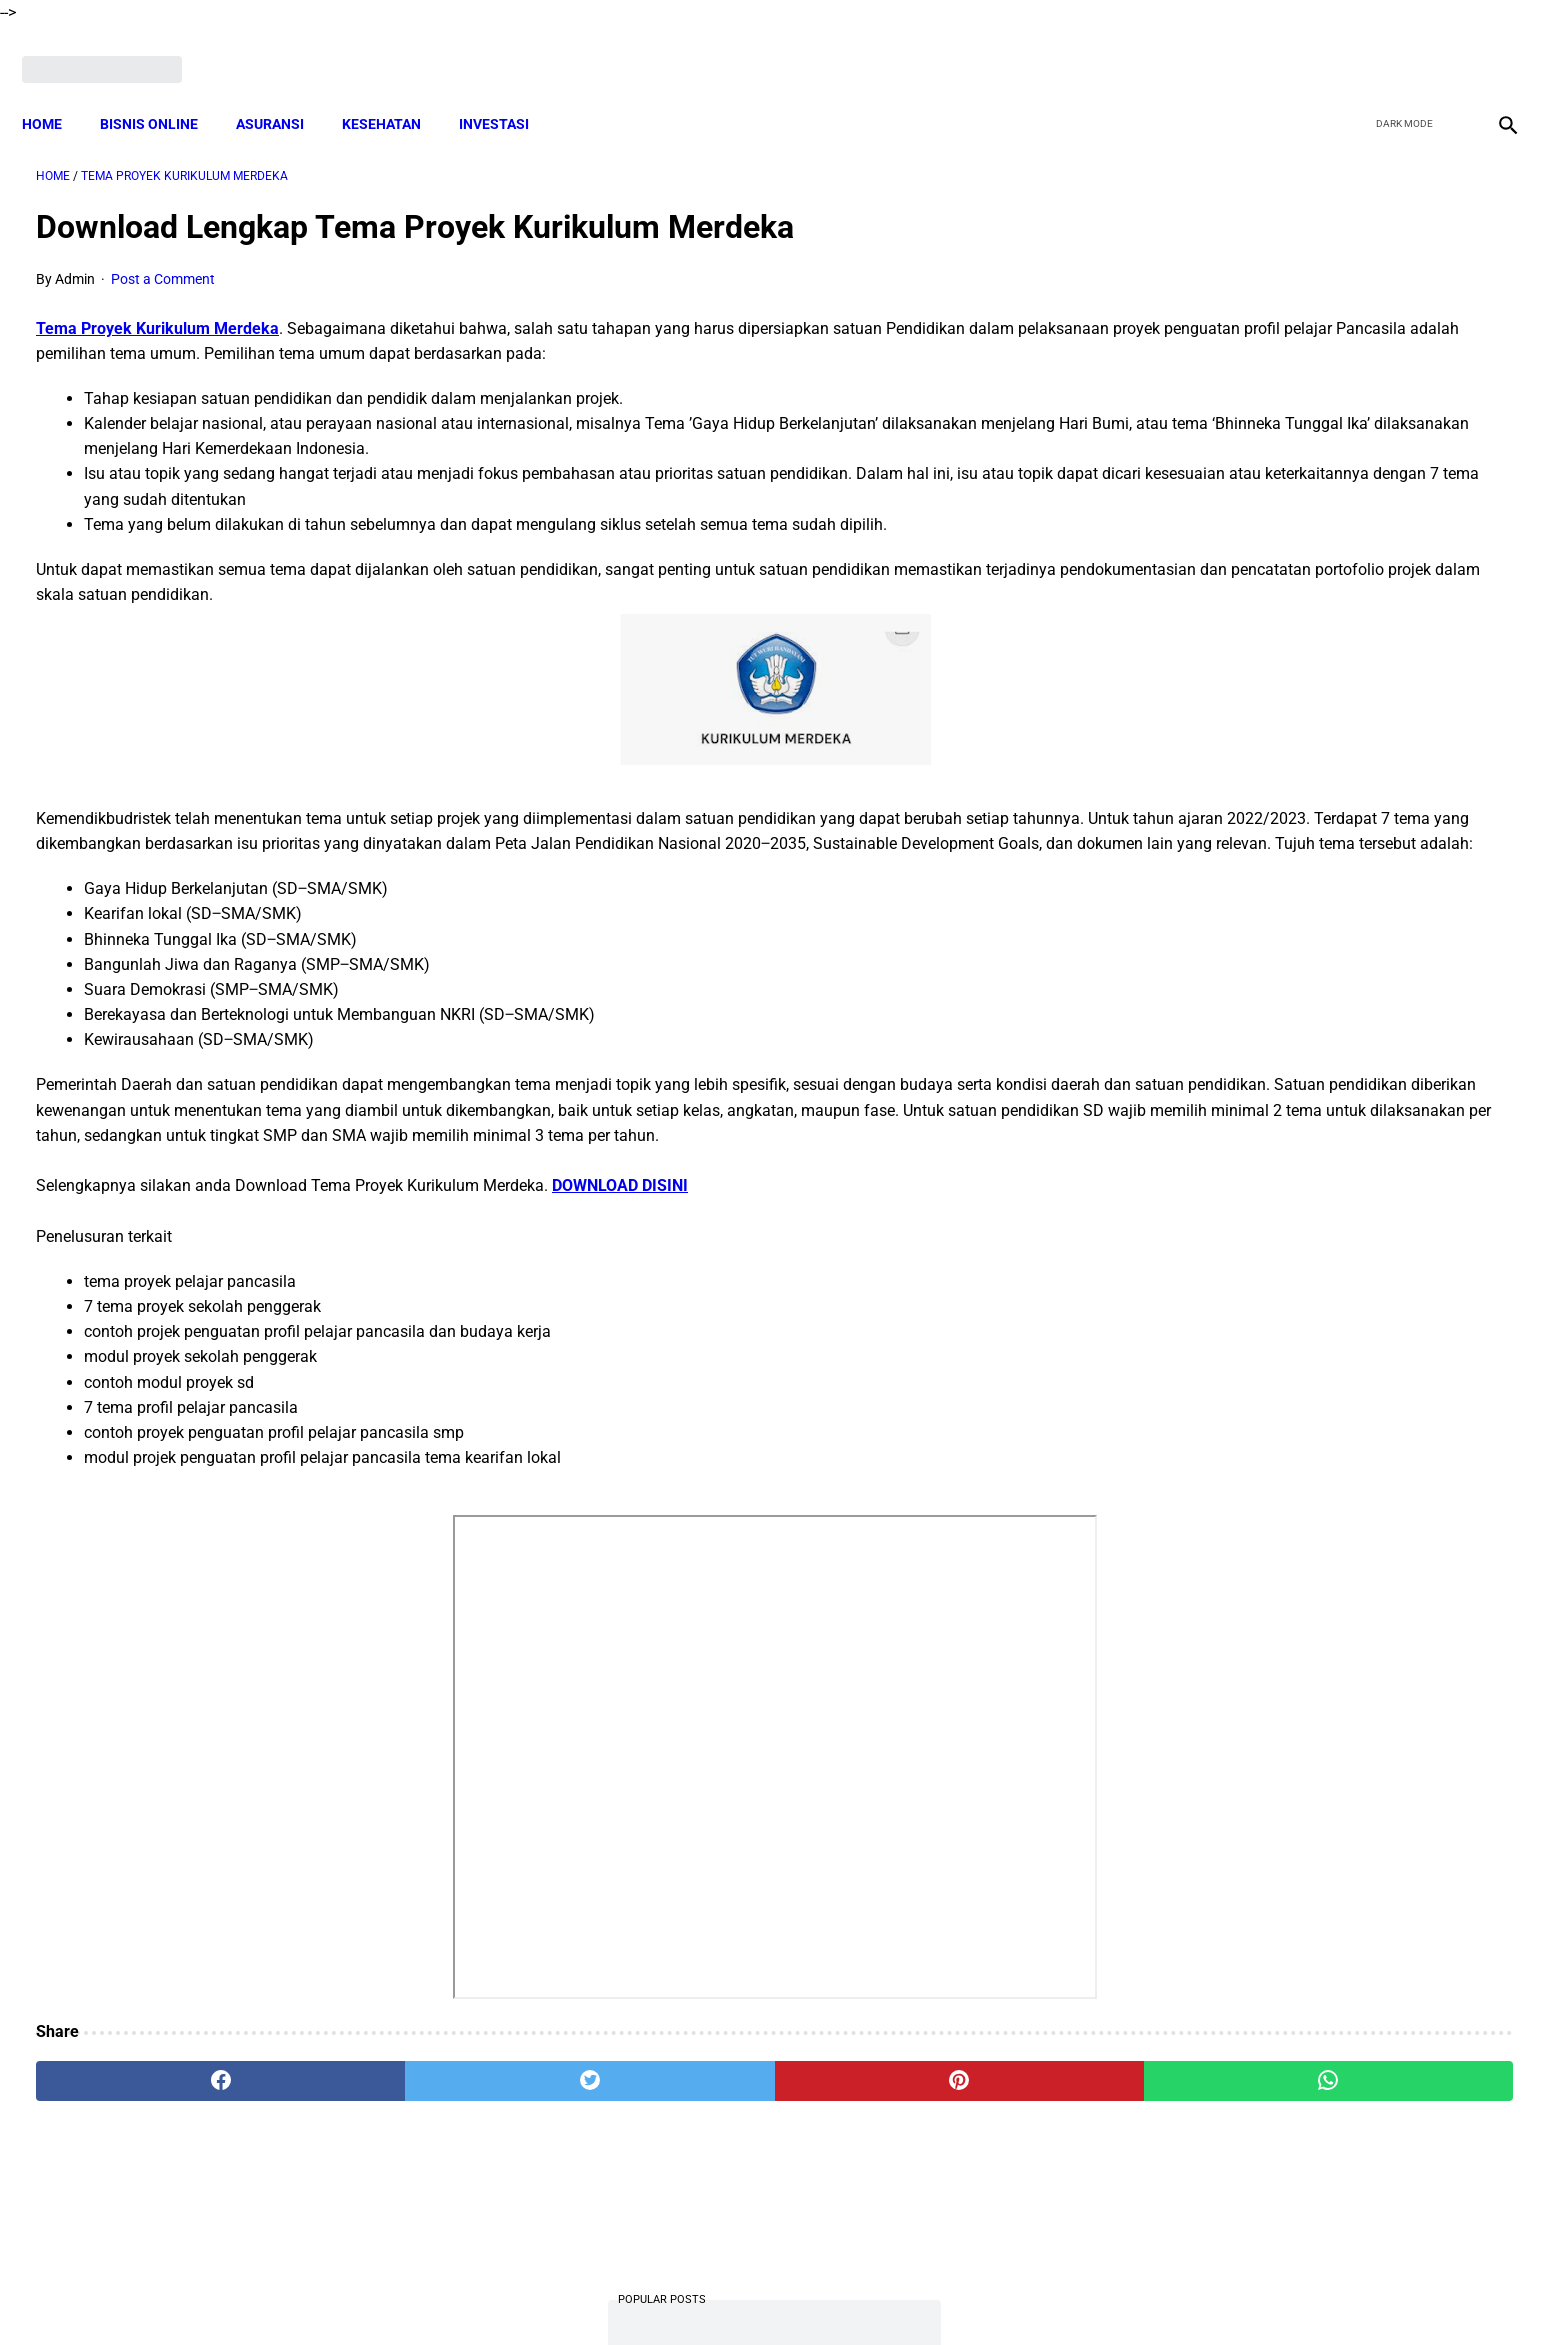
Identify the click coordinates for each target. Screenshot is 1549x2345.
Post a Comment (163, 259)
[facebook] (1350, 47)
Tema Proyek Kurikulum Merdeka (157, 308)
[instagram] (1491, 47)
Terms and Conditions (733, 2294)
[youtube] (1444, 47)
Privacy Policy (864, 2294)
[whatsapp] (908, 2111)
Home (56, 90)
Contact (952, 2294)
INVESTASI (508, 90)
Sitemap (1022, 2294)
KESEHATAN (395, 90)
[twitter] (1397, 47)
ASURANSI (284, 90)
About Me (532, 2294)
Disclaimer (614, 2294)
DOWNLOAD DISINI (620, 1216)
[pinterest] (658, 2111)
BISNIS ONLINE (163, 90)
